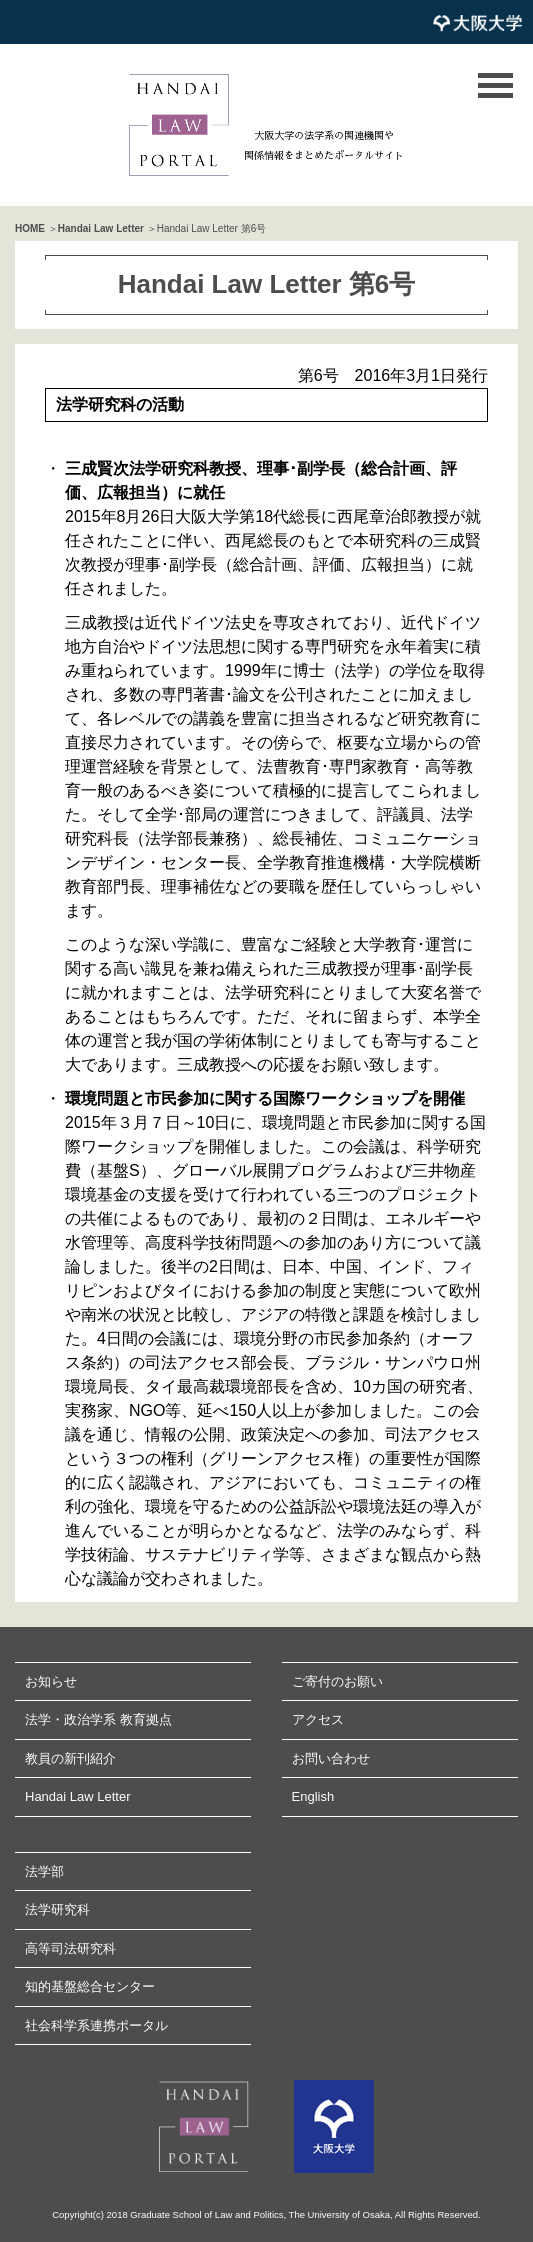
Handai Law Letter (101, 228)
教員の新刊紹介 (70, 1758)
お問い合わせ (331, 1758)
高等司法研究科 (70, 1948)
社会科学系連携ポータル (96, 2025)
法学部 (44, 1871)
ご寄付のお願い (337, 1681)
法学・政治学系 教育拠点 (98, 1719)
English (313, 1796)
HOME (30, 228)
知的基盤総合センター (90, 1986)
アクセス (318, 1719)
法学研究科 (57, 1909)
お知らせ (51, 1681)
